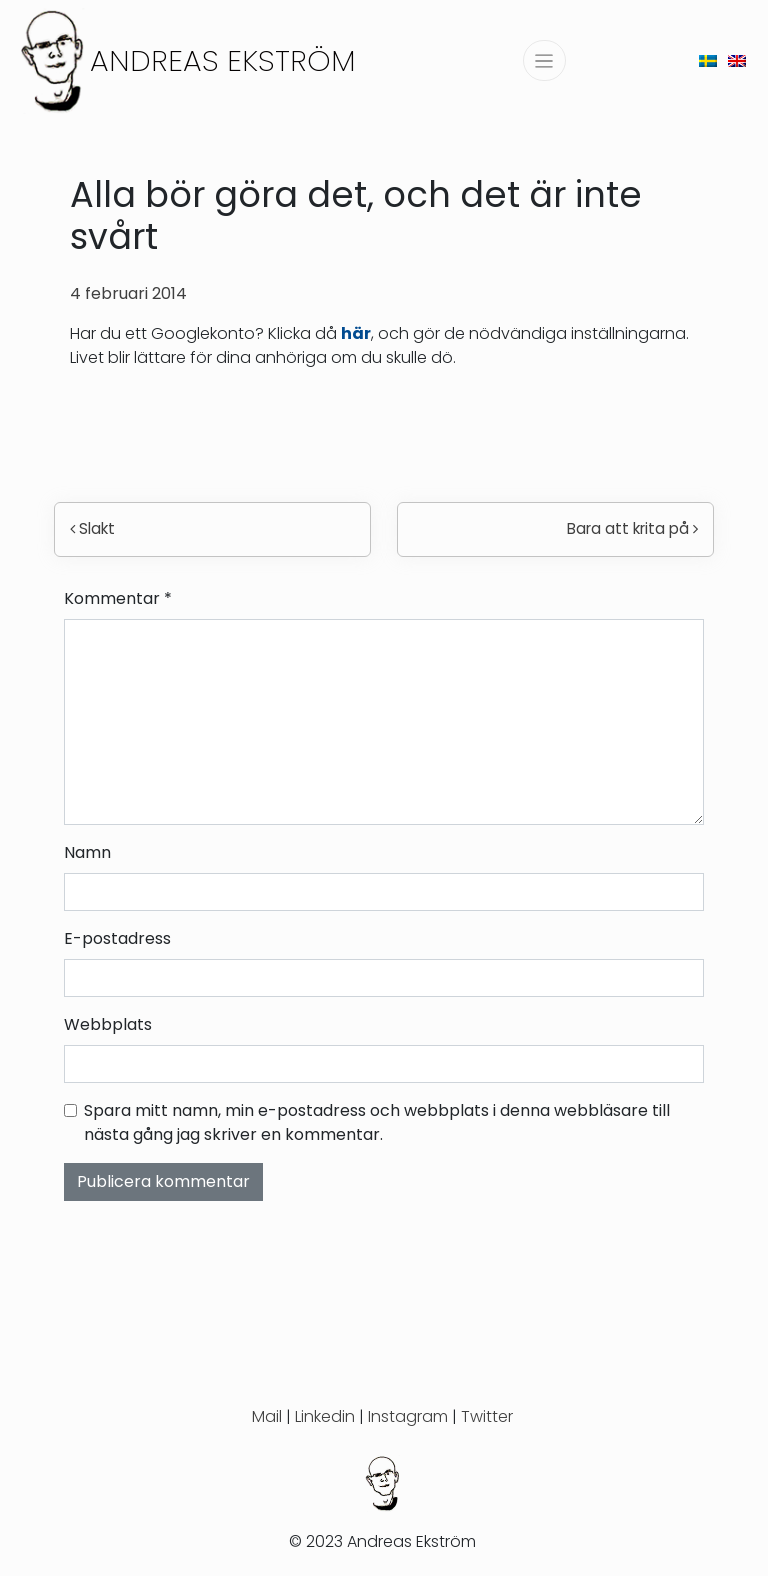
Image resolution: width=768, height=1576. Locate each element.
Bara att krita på (632, 528)
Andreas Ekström (223, 60)
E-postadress (117, 938)
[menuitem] (708, 60)
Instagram (408, 1416)
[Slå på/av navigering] (544, 60)
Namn (87, 852)
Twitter (487, 1416)
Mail (267, 1416)
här (356, 333)
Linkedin (325, 1416)
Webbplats (108, 1024)
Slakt (92, 528)
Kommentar (118, 598)
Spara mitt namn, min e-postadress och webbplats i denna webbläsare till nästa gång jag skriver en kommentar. (377, 1122)
